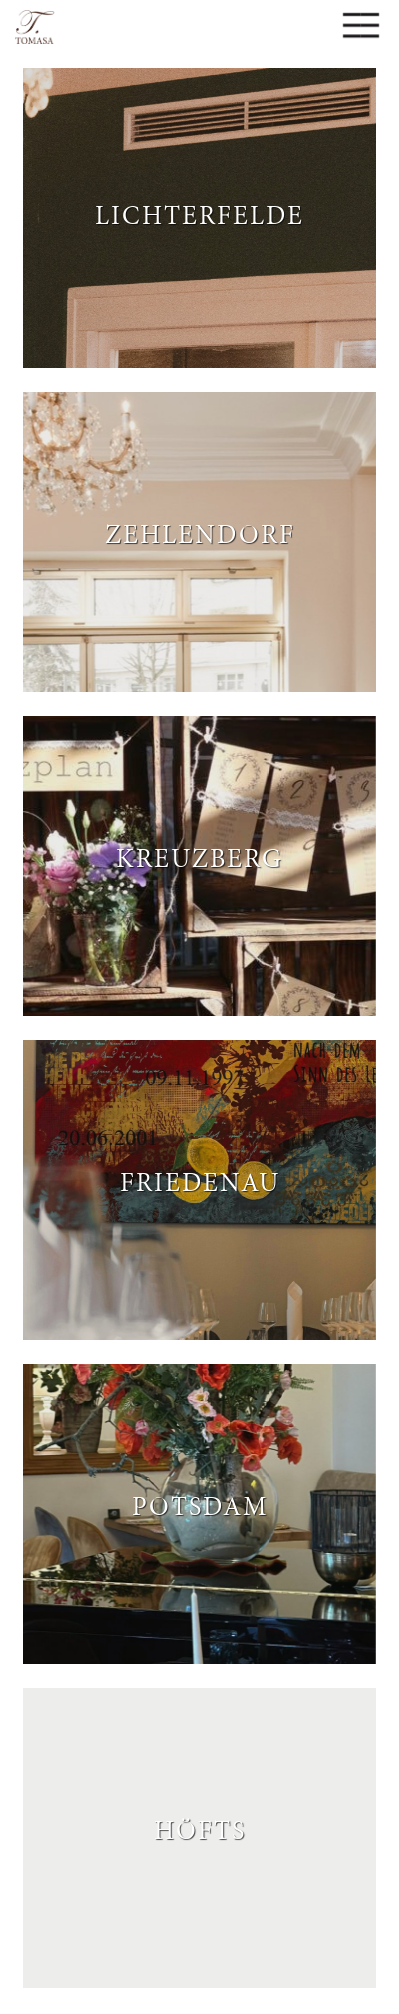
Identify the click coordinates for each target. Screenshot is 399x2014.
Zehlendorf (200, 532)
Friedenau (200, 1180)
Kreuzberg (199, 856)
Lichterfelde (199, 213)
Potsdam (200, 1504)
